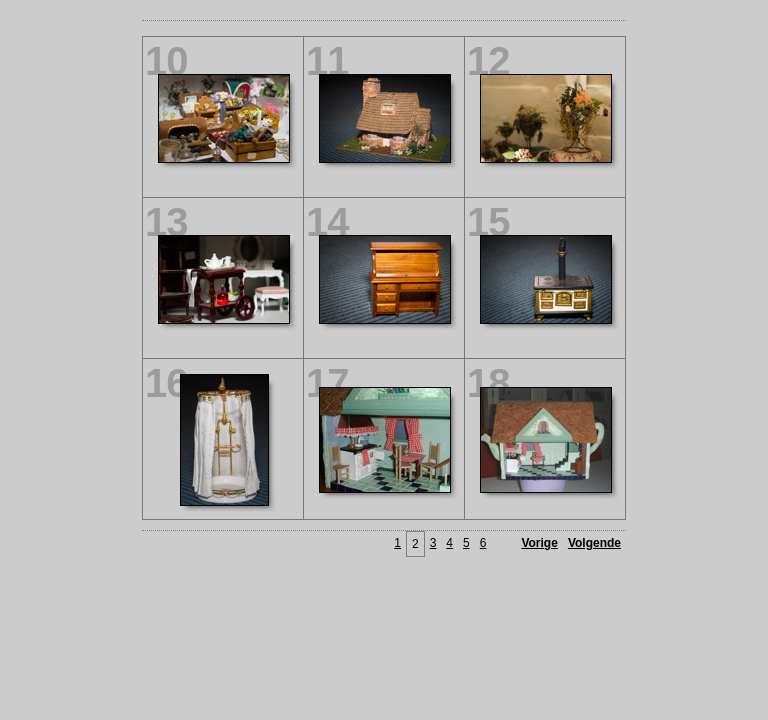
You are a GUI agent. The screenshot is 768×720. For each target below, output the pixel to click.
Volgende (594, 543)
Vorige (539, 543)
